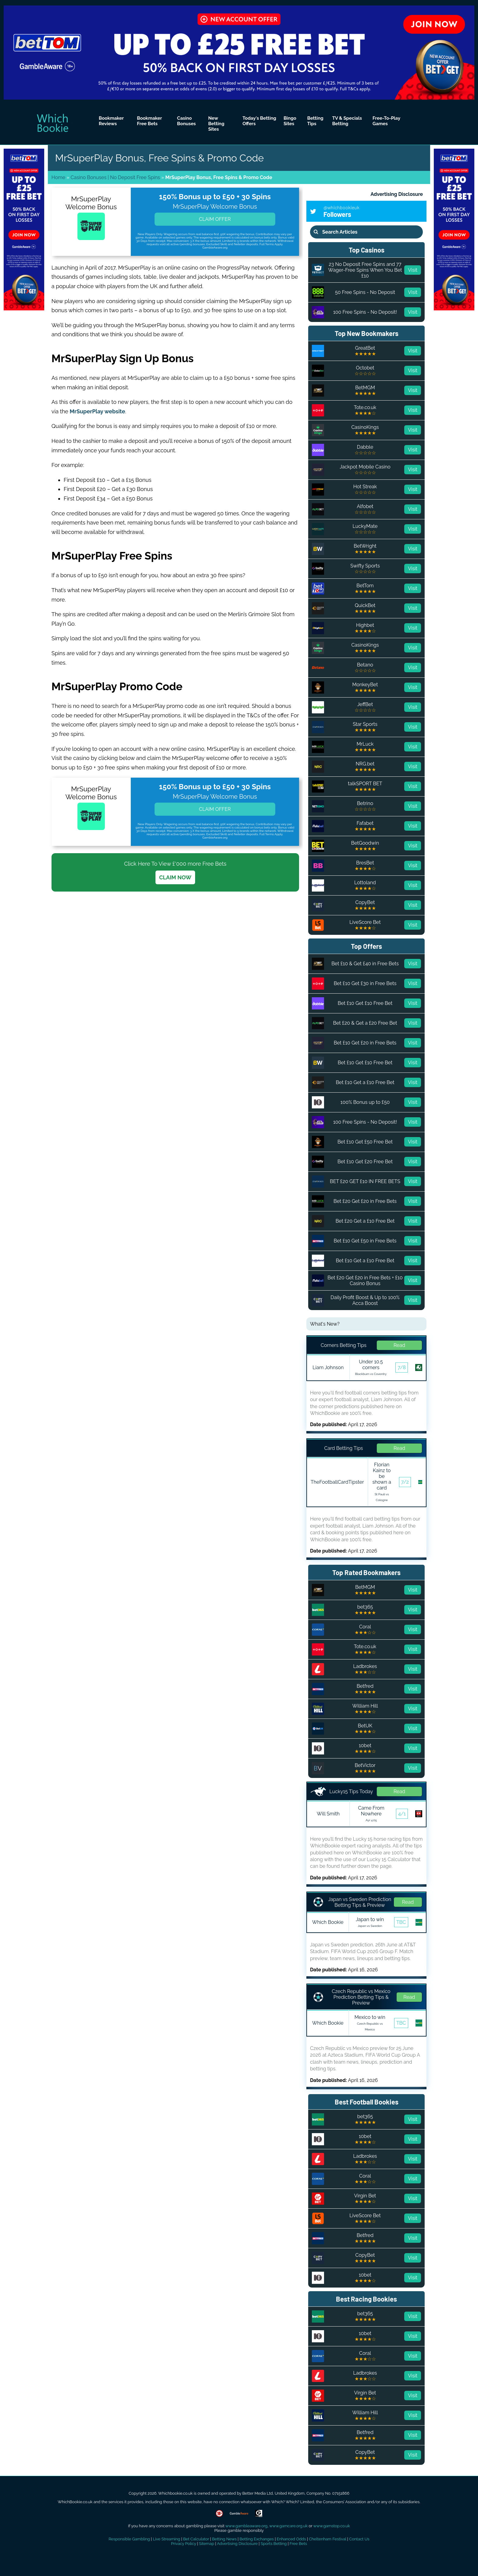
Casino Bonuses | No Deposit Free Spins (115, 177)
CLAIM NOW (175, 877)
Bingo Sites (290, 120)
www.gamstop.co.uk (331, 2526)
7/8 (402, 1367)
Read (399, 1345)
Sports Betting (274, 2543)
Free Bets (298, 2543)
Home (58, 177)
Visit (412, 270)
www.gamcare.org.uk (288, 2526)
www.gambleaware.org (246, 2526)
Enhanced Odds (291, 2539)
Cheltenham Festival (327, 2539)
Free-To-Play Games (386, 120)
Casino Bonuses (186, 120)
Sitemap (206, 2543)
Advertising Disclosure (396, 194)
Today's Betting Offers (259, 120)
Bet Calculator (196, 2539)
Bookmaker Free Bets (149, 120)
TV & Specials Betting (347, 120)
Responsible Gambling (129, 2539)
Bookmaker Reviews (111, 120)
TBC (401, 1922)
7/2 (405, 1482)
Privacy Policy (183, 2543)
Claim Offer (215, 219)
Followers (373, 211)
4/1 (402, 1814)
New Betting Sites (216, 123)
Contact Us (359, 2539)
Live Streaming (166, 2539)
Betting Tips (315, 120)
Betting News (224, 2539)
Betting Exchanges (257, 2539)
